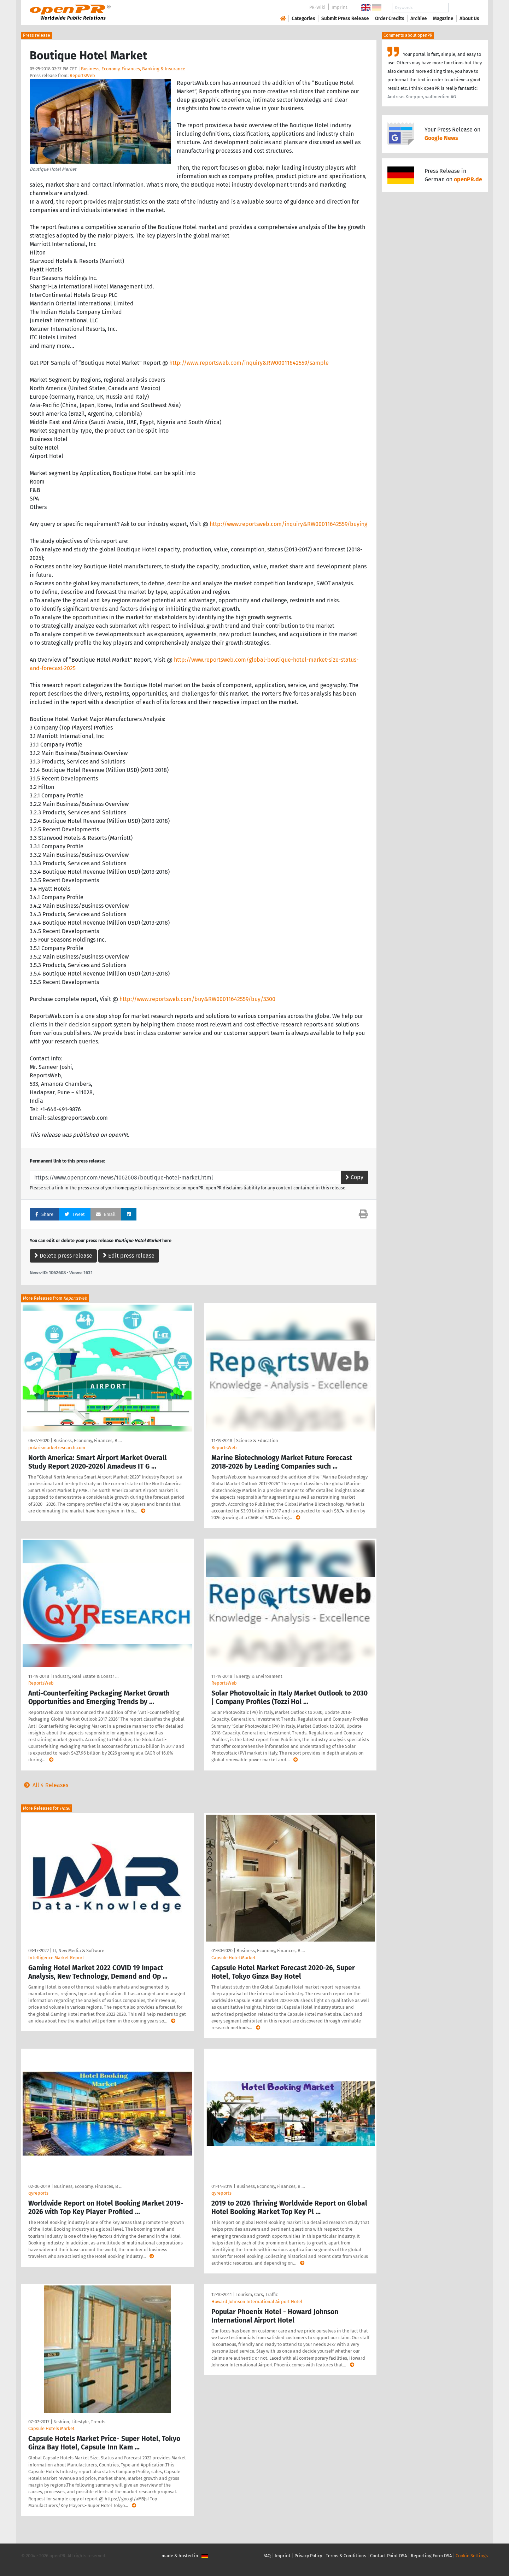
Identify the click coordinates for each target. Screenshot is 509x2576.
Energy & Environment (259, 1676)
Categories (303, 19)
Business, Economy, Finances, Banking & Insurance (133, 68)
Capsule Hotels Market (51, 2428)
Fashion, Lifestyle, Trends (79, 2421)
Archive (418, 19)
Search (463, 8)
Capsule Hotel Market (233, 1957)
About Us (469, 19)
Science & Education (257, 1440)
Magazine (443, 19)
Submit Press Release (345, 19)
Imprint (339, 7)
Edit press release (128, 1255)
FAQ (267, 2555)
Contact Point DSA (388, 2555)
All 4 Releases (44, 1785)
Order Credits (389, 19)
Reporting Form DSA (431, 2555)
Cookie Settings (472, 2555)
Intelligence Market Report (56, 1957)
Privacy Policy (308, 2555)
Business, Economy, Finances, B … (87, 1440)
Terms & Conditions (346, 2555)
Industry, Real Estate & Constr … (85, 1676)
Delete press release (63, 1255)
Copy (354, 1177)
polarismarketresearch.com (56, 1447)
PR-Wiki (317, 7)
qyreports (38, 2193)
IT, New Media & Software (78, 1950)
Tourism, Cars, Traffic (257, 2294)
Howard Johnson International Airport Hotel (256, 2301)
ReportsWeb (82, 75)
